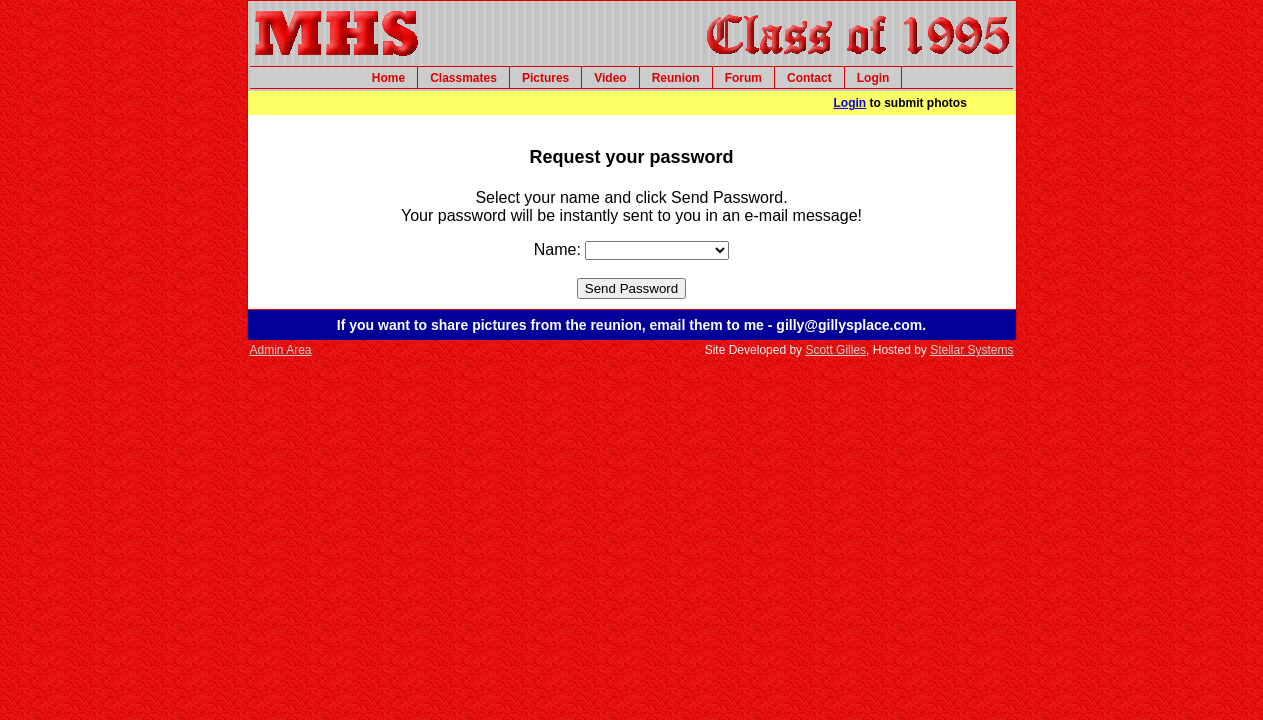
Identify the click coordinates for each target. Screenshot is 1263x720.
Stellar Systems (971, 350)
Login (873, 78)
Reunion (676, 78)
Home (388, 78)
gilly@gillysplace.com (849, 325)
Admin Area (281, 350)
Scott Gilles (835, 350)
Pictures (545, 78)
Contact (809, 78)
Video (610, 78)
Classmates (463, 78)
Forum (743, 78)
